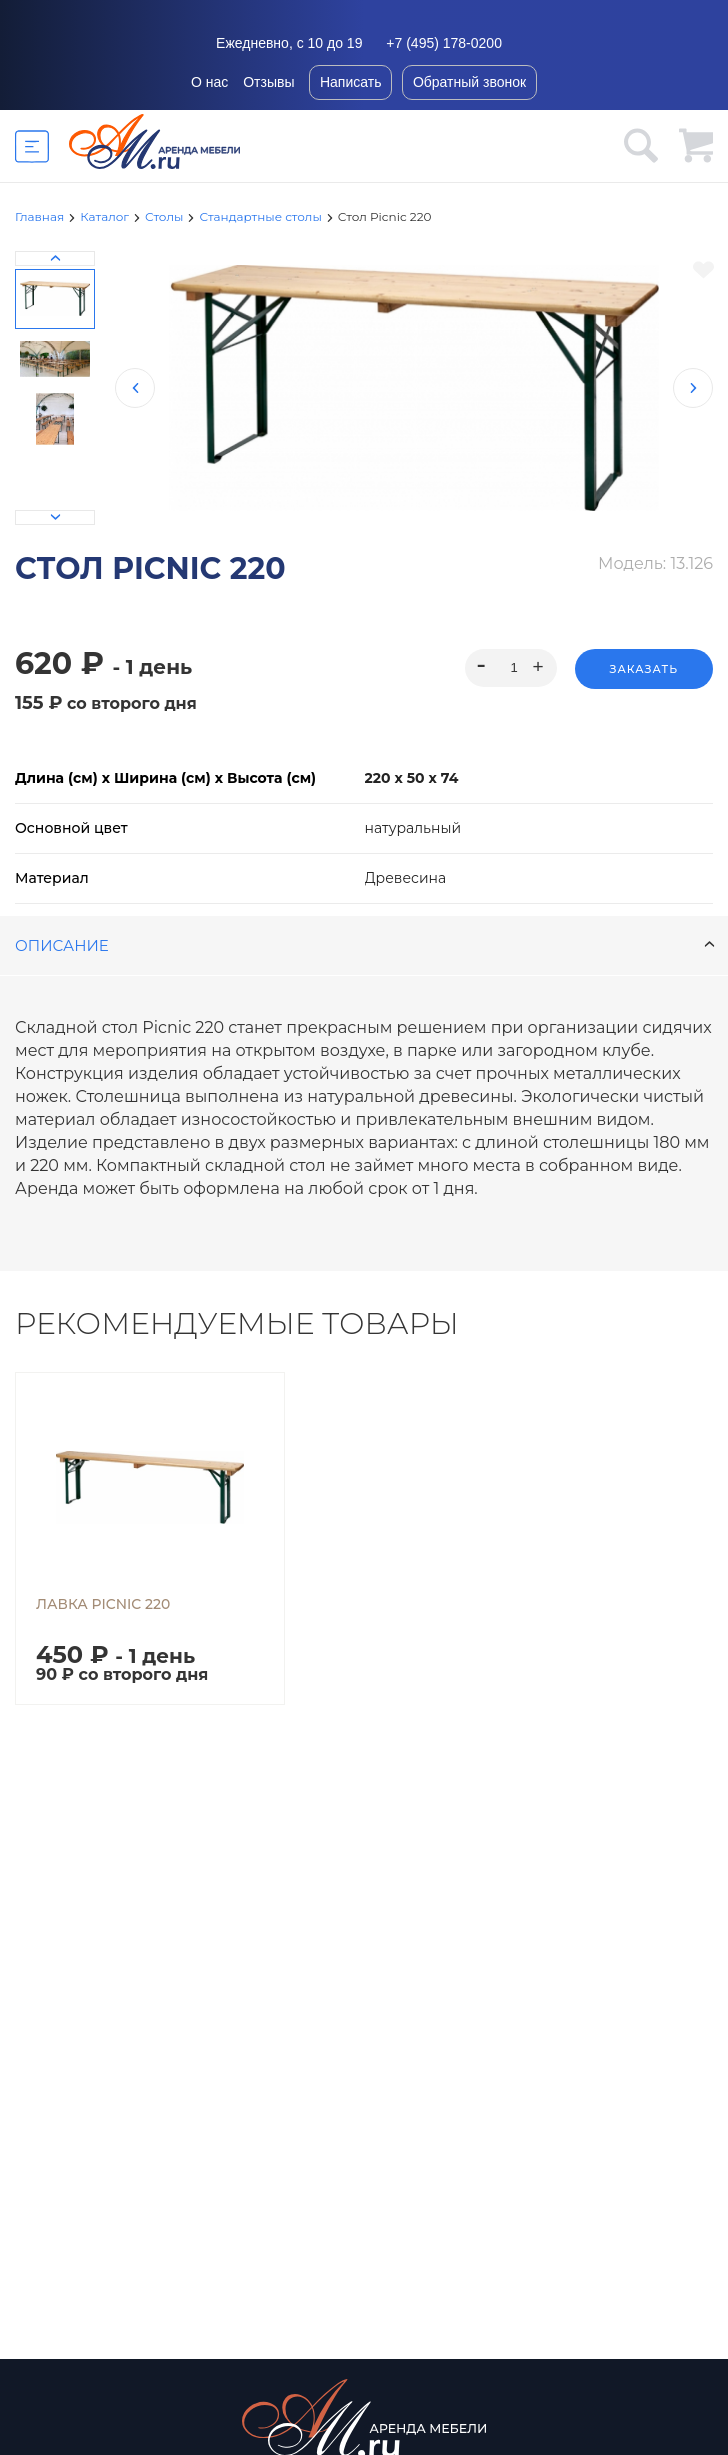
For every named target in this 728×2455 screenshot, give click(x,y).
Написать (350, 82)
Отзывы (268, 82)
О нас (209, 82)
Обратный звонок (469, 82)
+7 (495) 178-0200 (444, 43)
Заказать (644, 669)
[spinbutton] (510, 668)
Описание (365, 945)
